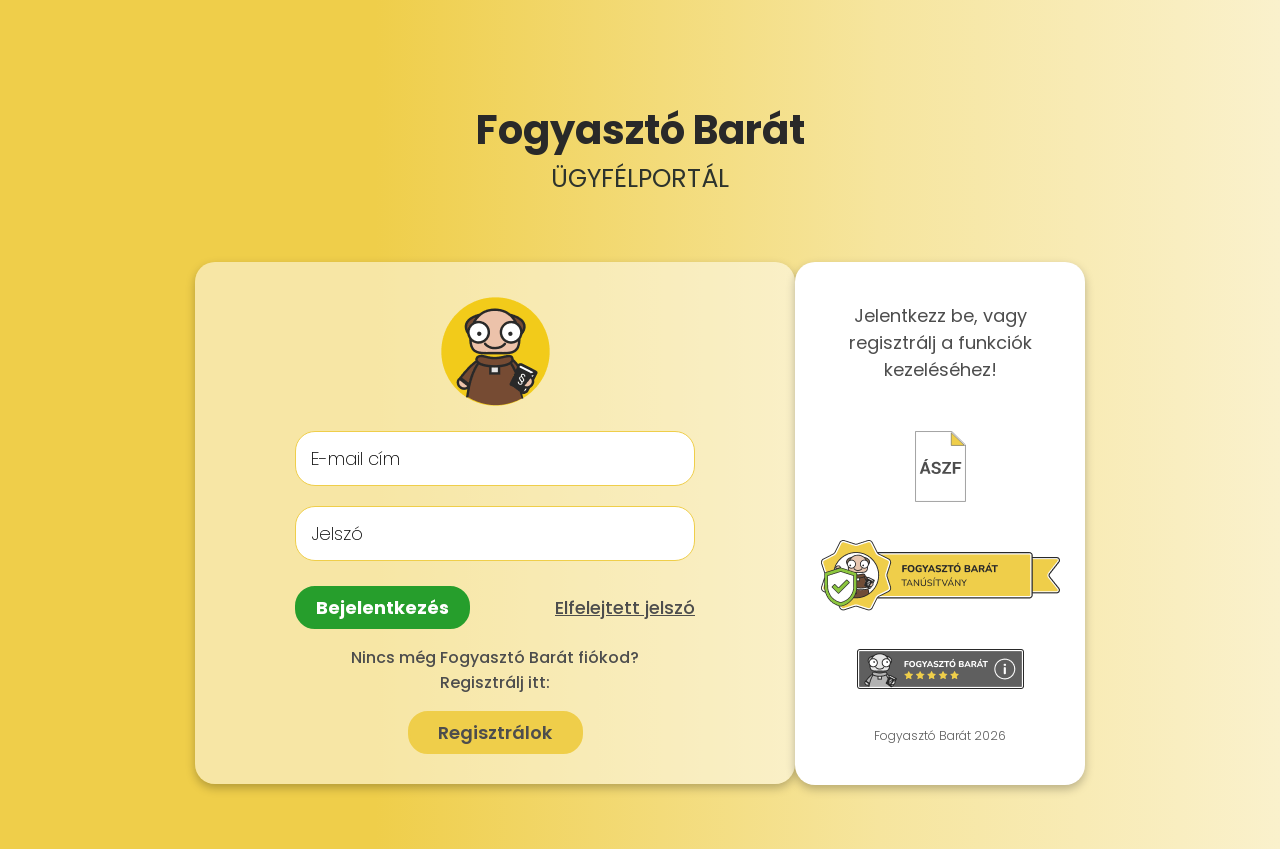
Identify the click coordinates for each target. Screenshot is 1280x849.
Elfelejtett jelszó (625, 607)
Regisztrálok (495, 732)
